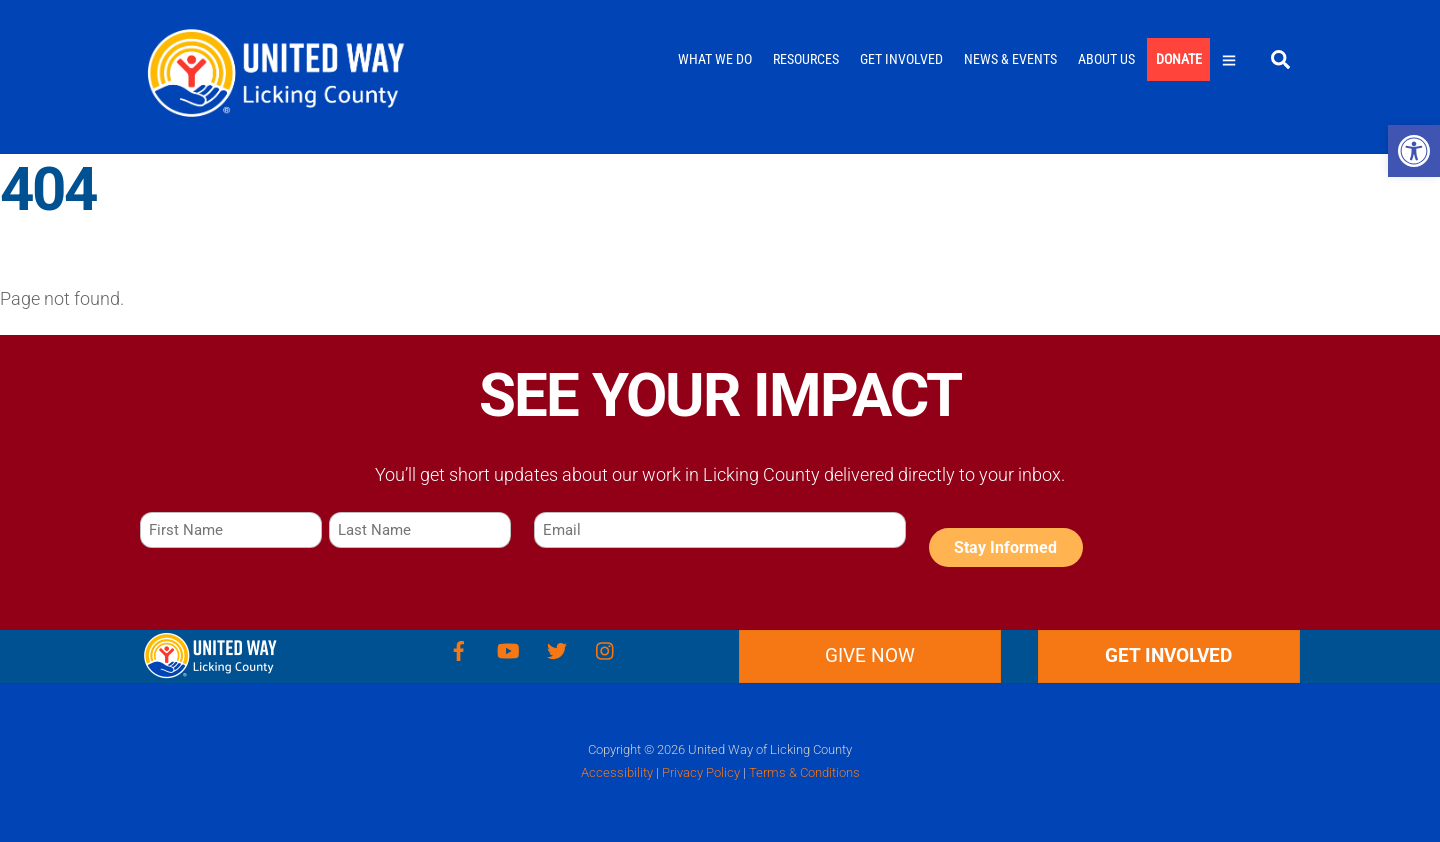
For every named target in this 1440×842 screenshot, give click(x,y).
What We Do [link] (715, 59)
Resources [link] (806, 59)
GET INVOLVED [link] (1168, 655)
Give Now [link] (870, 655)
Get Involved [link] (901, 59)
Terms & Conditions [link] (804, 772)
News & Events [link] (1010, 59)
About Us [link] (1106, 59)
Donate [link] (1179, 59)
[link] (1414, 151)
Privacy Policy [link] (701, 772)
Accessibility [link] (617, 772)
